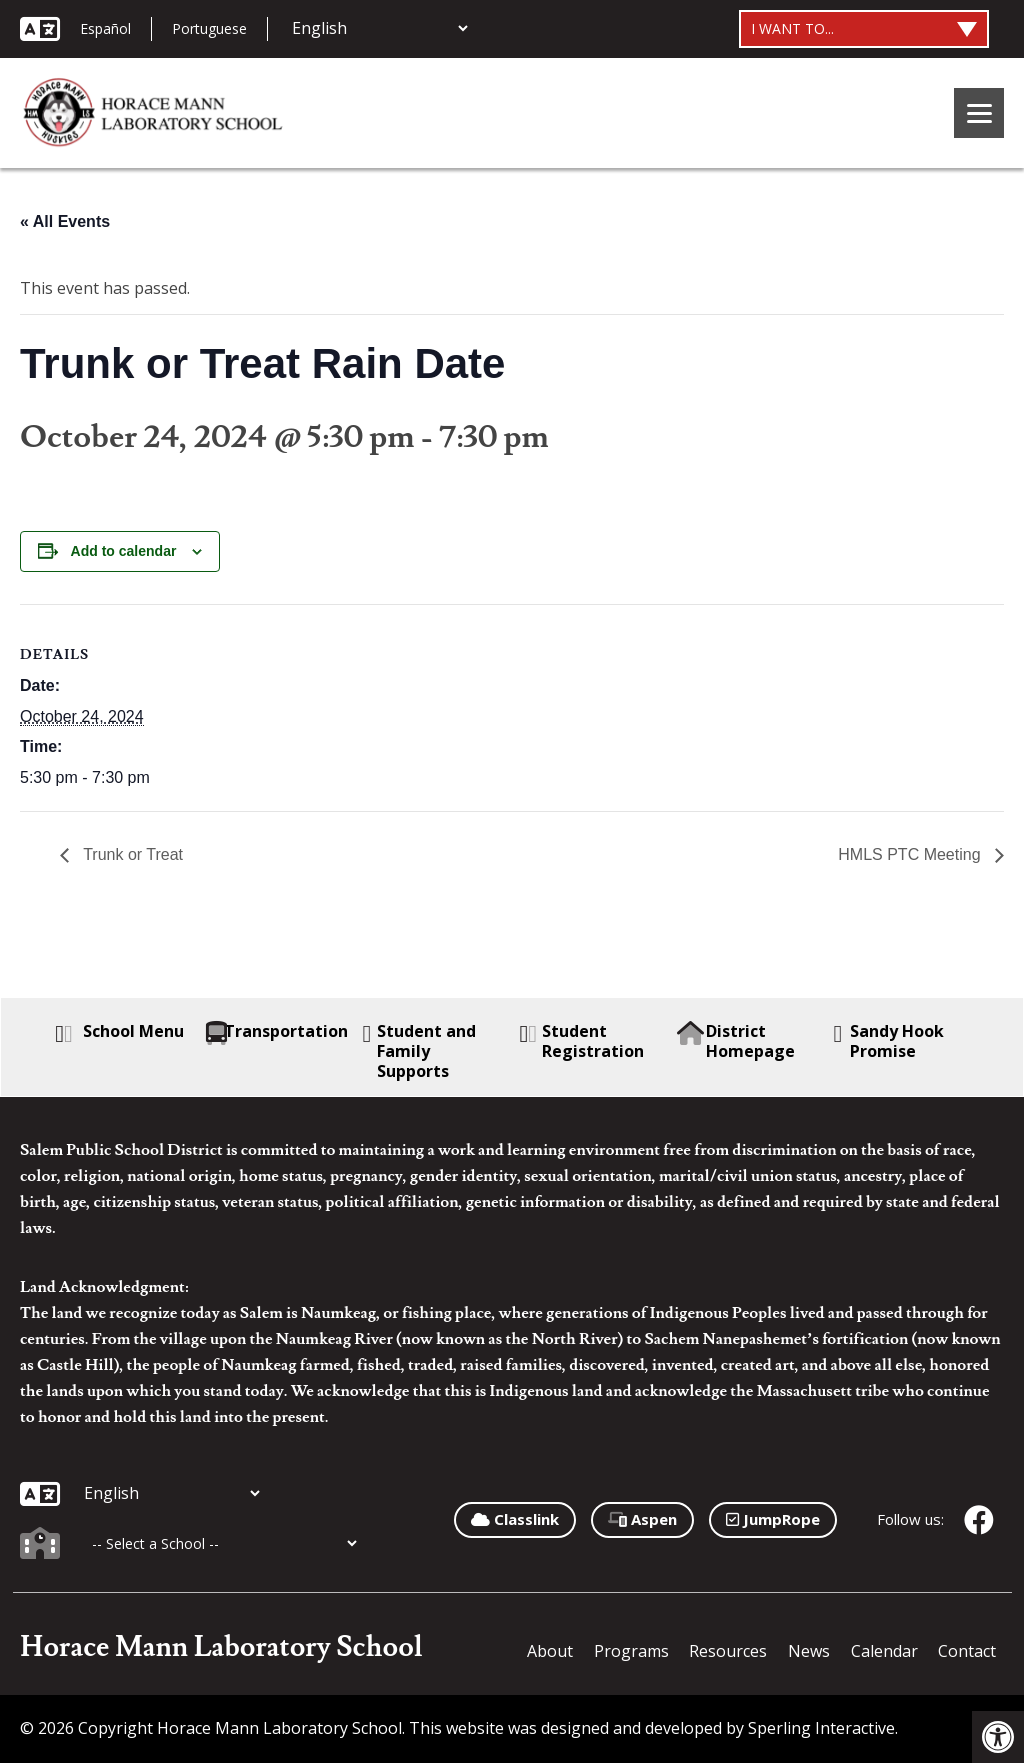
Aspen (642, 1519)
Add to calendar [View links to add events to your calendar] (124, 551)
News (809, 1651)
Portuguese (209, 28)
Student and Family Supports (420, 1051)
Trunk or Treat (131, 854)
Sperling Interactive (821, 1728)
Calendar (884, 1651)
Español (105, 28)
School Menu (119, 1033)
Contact (967, 1651)
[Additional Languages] (379, 28)
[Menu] (979, 113)
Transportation (277, 1033)
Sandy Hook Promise (889, 1041)
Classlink (515, 1519)
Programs (631, 1651)
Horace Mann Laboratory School (221, 1647)
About (550, 1651)
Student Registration (582, 1041)
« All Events (65, 221)
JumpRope (773, 1519)
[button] (998, 1737)
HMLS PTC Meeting (911, 854)
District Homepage (736, 1041)
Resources (728, 1651)
